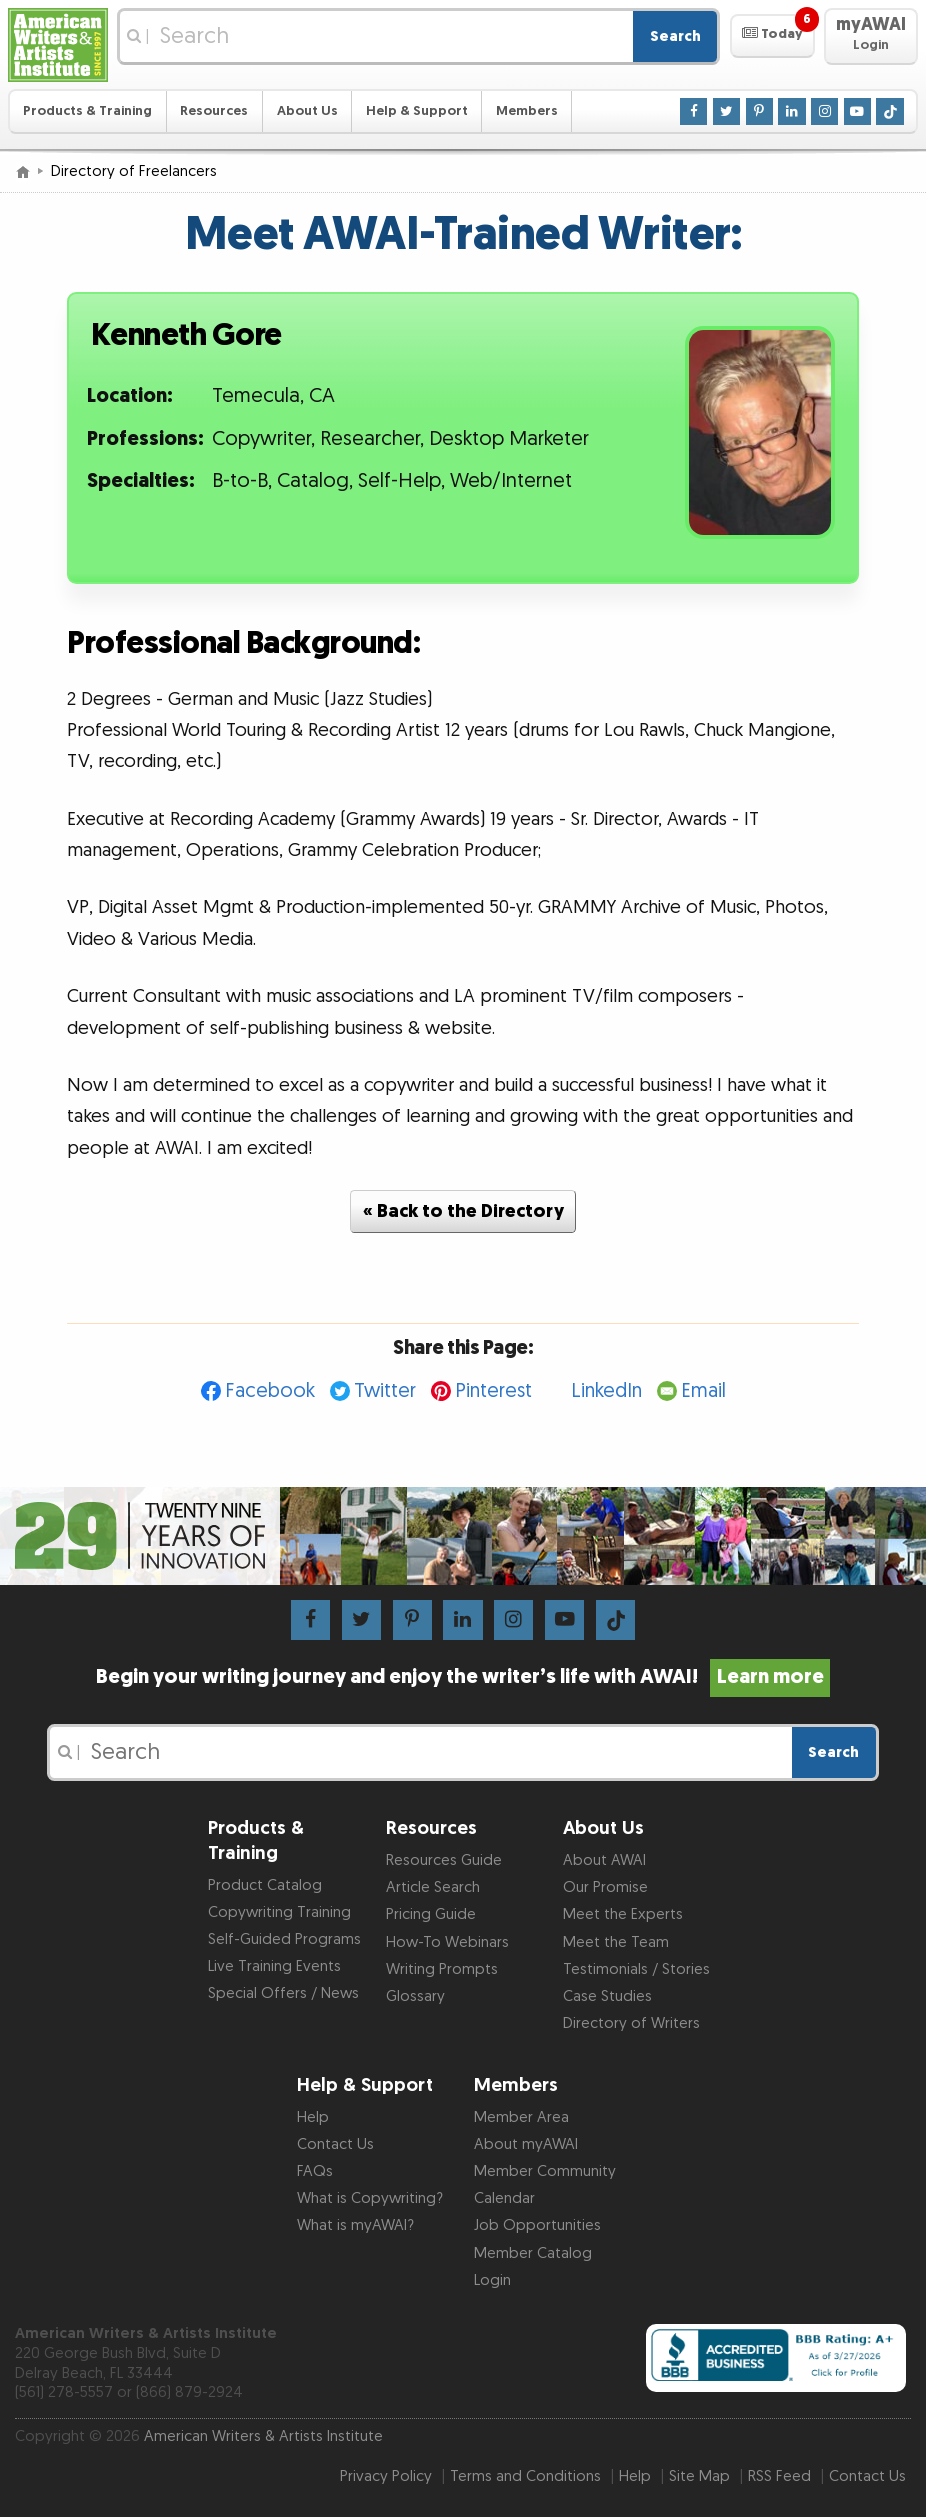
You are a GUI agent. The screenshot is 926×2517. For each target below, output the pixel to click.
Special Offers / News (283, 1993)
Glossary (415, 1996)
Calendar (504, 2198)
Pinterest (493, 1391)
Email (703, 1391)
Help (313, 2117)
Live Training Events (274, 1966)
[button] (772, 36)
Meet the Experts (623, 1914)
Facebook (270, 1391)
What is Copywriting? (370, 2198)
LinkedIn (606, 1391)
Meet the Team (616, 1942)
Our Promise (605, 1887)
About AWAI (604, 1860)
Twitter (385, 1391)
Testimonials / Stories (636, 1969)
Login (492, 2280)
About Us (307, 111)
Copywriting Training (279, 1912)
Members (527, 111)
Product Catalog (265, 1885)
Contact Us (335, 2144)
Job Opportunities (537, 2225)
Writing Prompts (442, 1969)
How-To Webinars (447, 1942)
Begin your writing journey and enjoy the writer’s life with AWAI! (463, 1677)
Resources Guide (444, 1860)
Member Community (545, 2171)
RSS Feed (779, 2476)
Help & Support (417, 111)
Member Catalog (533, 2253)
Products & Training (87, 111)
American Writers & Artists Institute (263, 2436)
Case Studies (607, 1996)
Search (675, 36)
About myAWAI (526, 2144)
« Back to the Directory (463, 1211)
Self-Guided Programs (284, 1939)
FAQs (315, 2171)
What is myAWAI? (355, 2225)
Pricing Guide (431, 1914)
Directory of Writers (631, 2023)
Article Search (433, 1887)
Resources (214, 111)
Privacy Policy (386, 2476)
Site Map (699, 2476)
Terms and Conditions (525, 2476)
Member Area (521, 2117)
